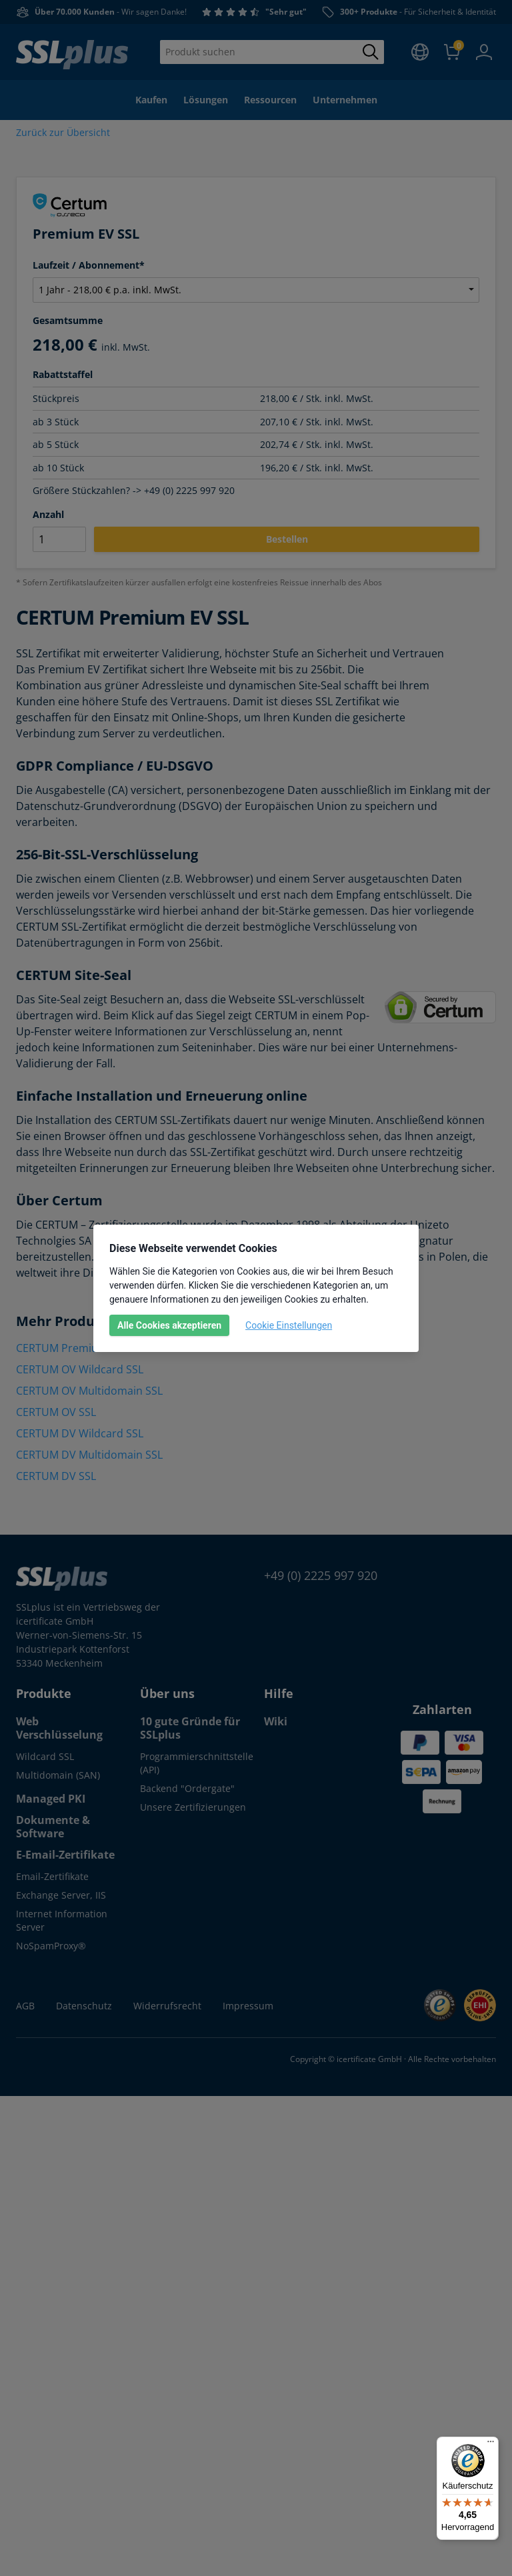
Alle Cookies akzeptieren (169, 1325)
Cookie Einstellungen (288, 1325)
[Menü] (491, 2445)
